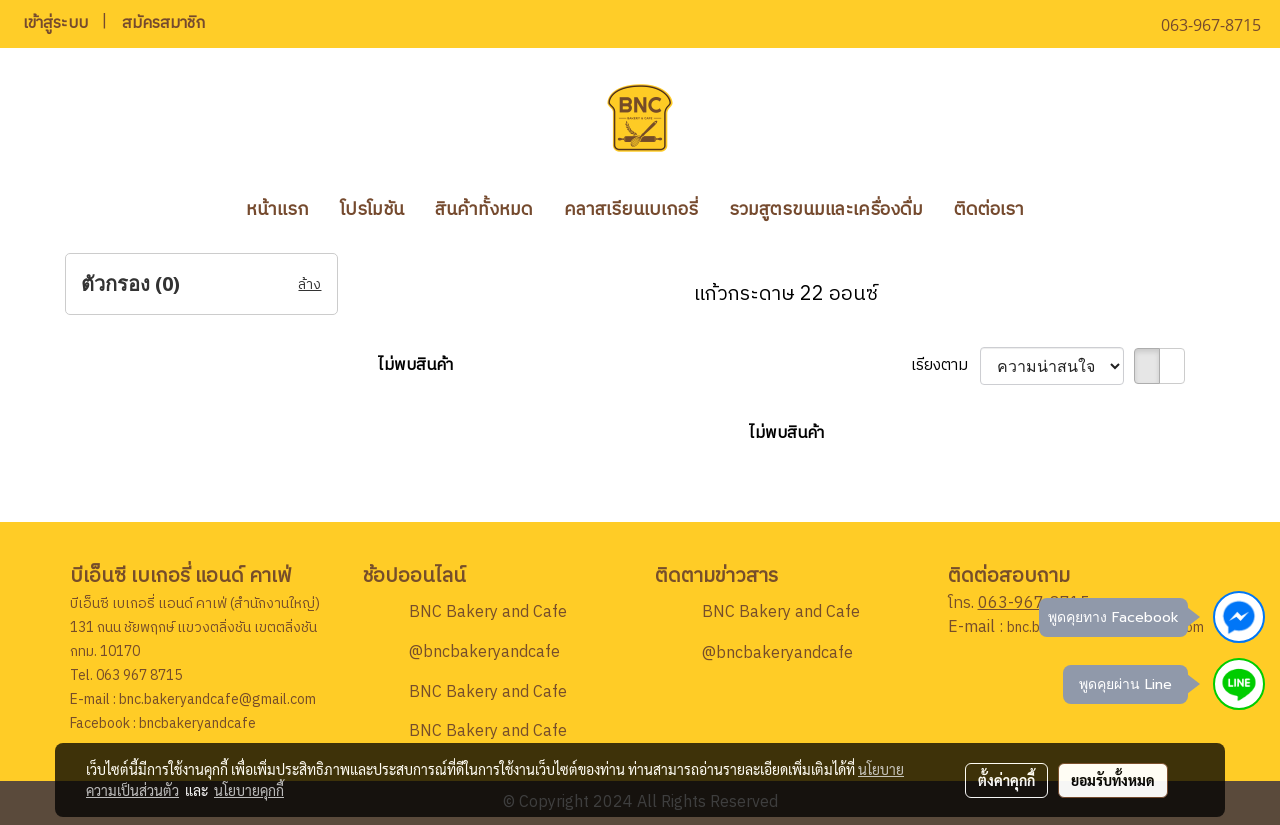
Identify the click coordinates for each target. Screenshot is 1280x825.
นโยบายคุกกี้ (249, 790)
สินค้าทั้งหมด (484, 210)
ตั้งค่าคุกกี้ (1006, 780)
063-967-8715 (1034, 603)
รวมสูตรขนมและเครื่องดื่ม (826, 210)
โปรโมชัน (372, 210)
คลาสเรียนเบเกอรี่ (631, 210)
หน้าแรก (277, 210)
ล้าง (309, 284)
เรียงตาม (945, 366)
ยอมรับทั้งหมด (1113, 780)
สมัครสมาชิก (163, 23)
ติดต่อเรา (989, 210)
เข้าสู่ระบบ (55, 23)
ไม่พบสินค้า (415, 366)
